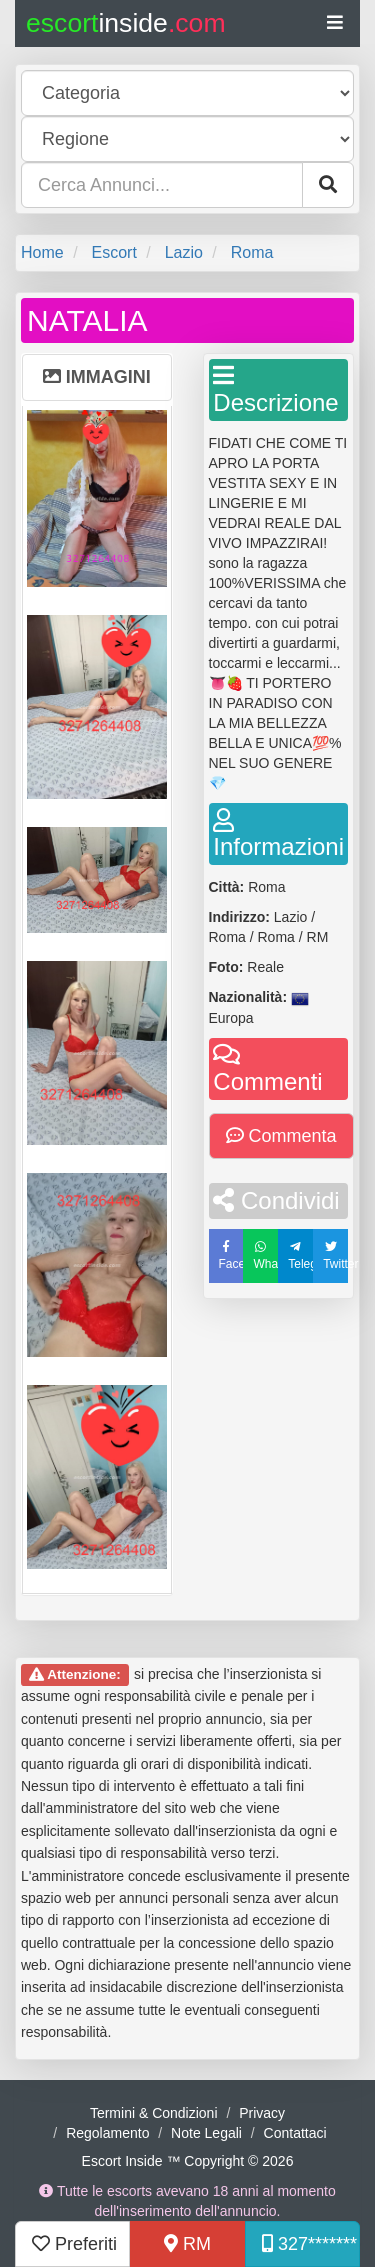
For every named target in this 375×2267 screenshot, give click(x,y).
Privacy (262, 2113)
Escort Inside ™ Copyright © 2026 (188, 2161)
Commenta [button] (281, 1136)
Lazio (184, 252)
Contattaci (295, 2133)
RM (187, 2244)
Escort (113, 252)
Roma (252, 252)
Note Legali (206, 2133)
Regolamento (107, 2133)
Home (42, 252)
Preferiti (74, 2244)
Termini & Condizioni (154, 2113)
